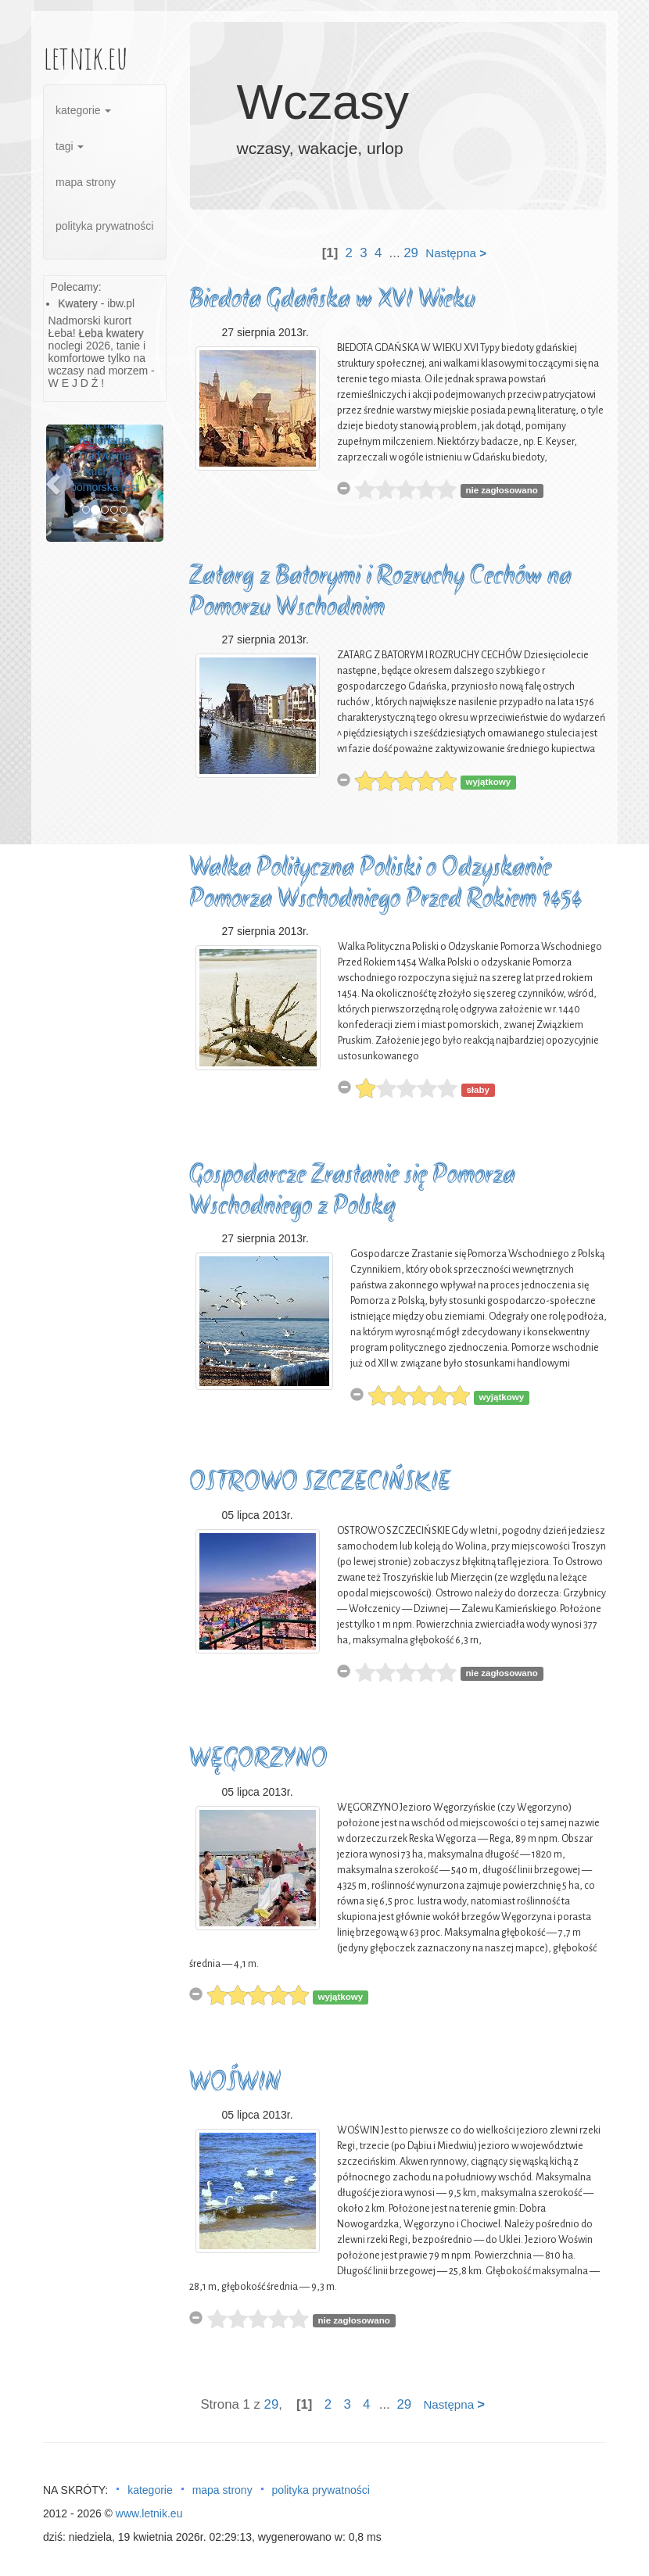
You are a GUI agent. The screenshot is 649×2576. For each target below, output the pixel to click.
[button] (54, 483)
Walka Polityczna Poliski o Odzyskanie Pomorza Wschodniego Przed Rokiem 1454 (385, 884)
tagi (70, 146)
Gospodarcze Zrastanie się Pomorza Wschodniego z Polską (352, 1192)
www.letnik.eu (149, 2513)
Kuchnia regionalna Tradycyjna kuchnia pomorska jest (104, 455)
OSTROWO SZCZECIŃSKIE (320, 1483)
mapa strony (86, 182)
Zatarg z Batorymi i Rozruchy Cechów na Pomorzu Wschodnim (380, 593)
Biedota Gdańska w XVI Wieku (332, 300)
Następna (455, 253)
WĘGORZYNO (258, 1760)
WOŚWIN (235, 2084)
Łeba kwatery (111, 333)
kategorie (83, 110)
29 (410, 252)
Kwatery (78, 303)
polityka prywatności (104, 226)
